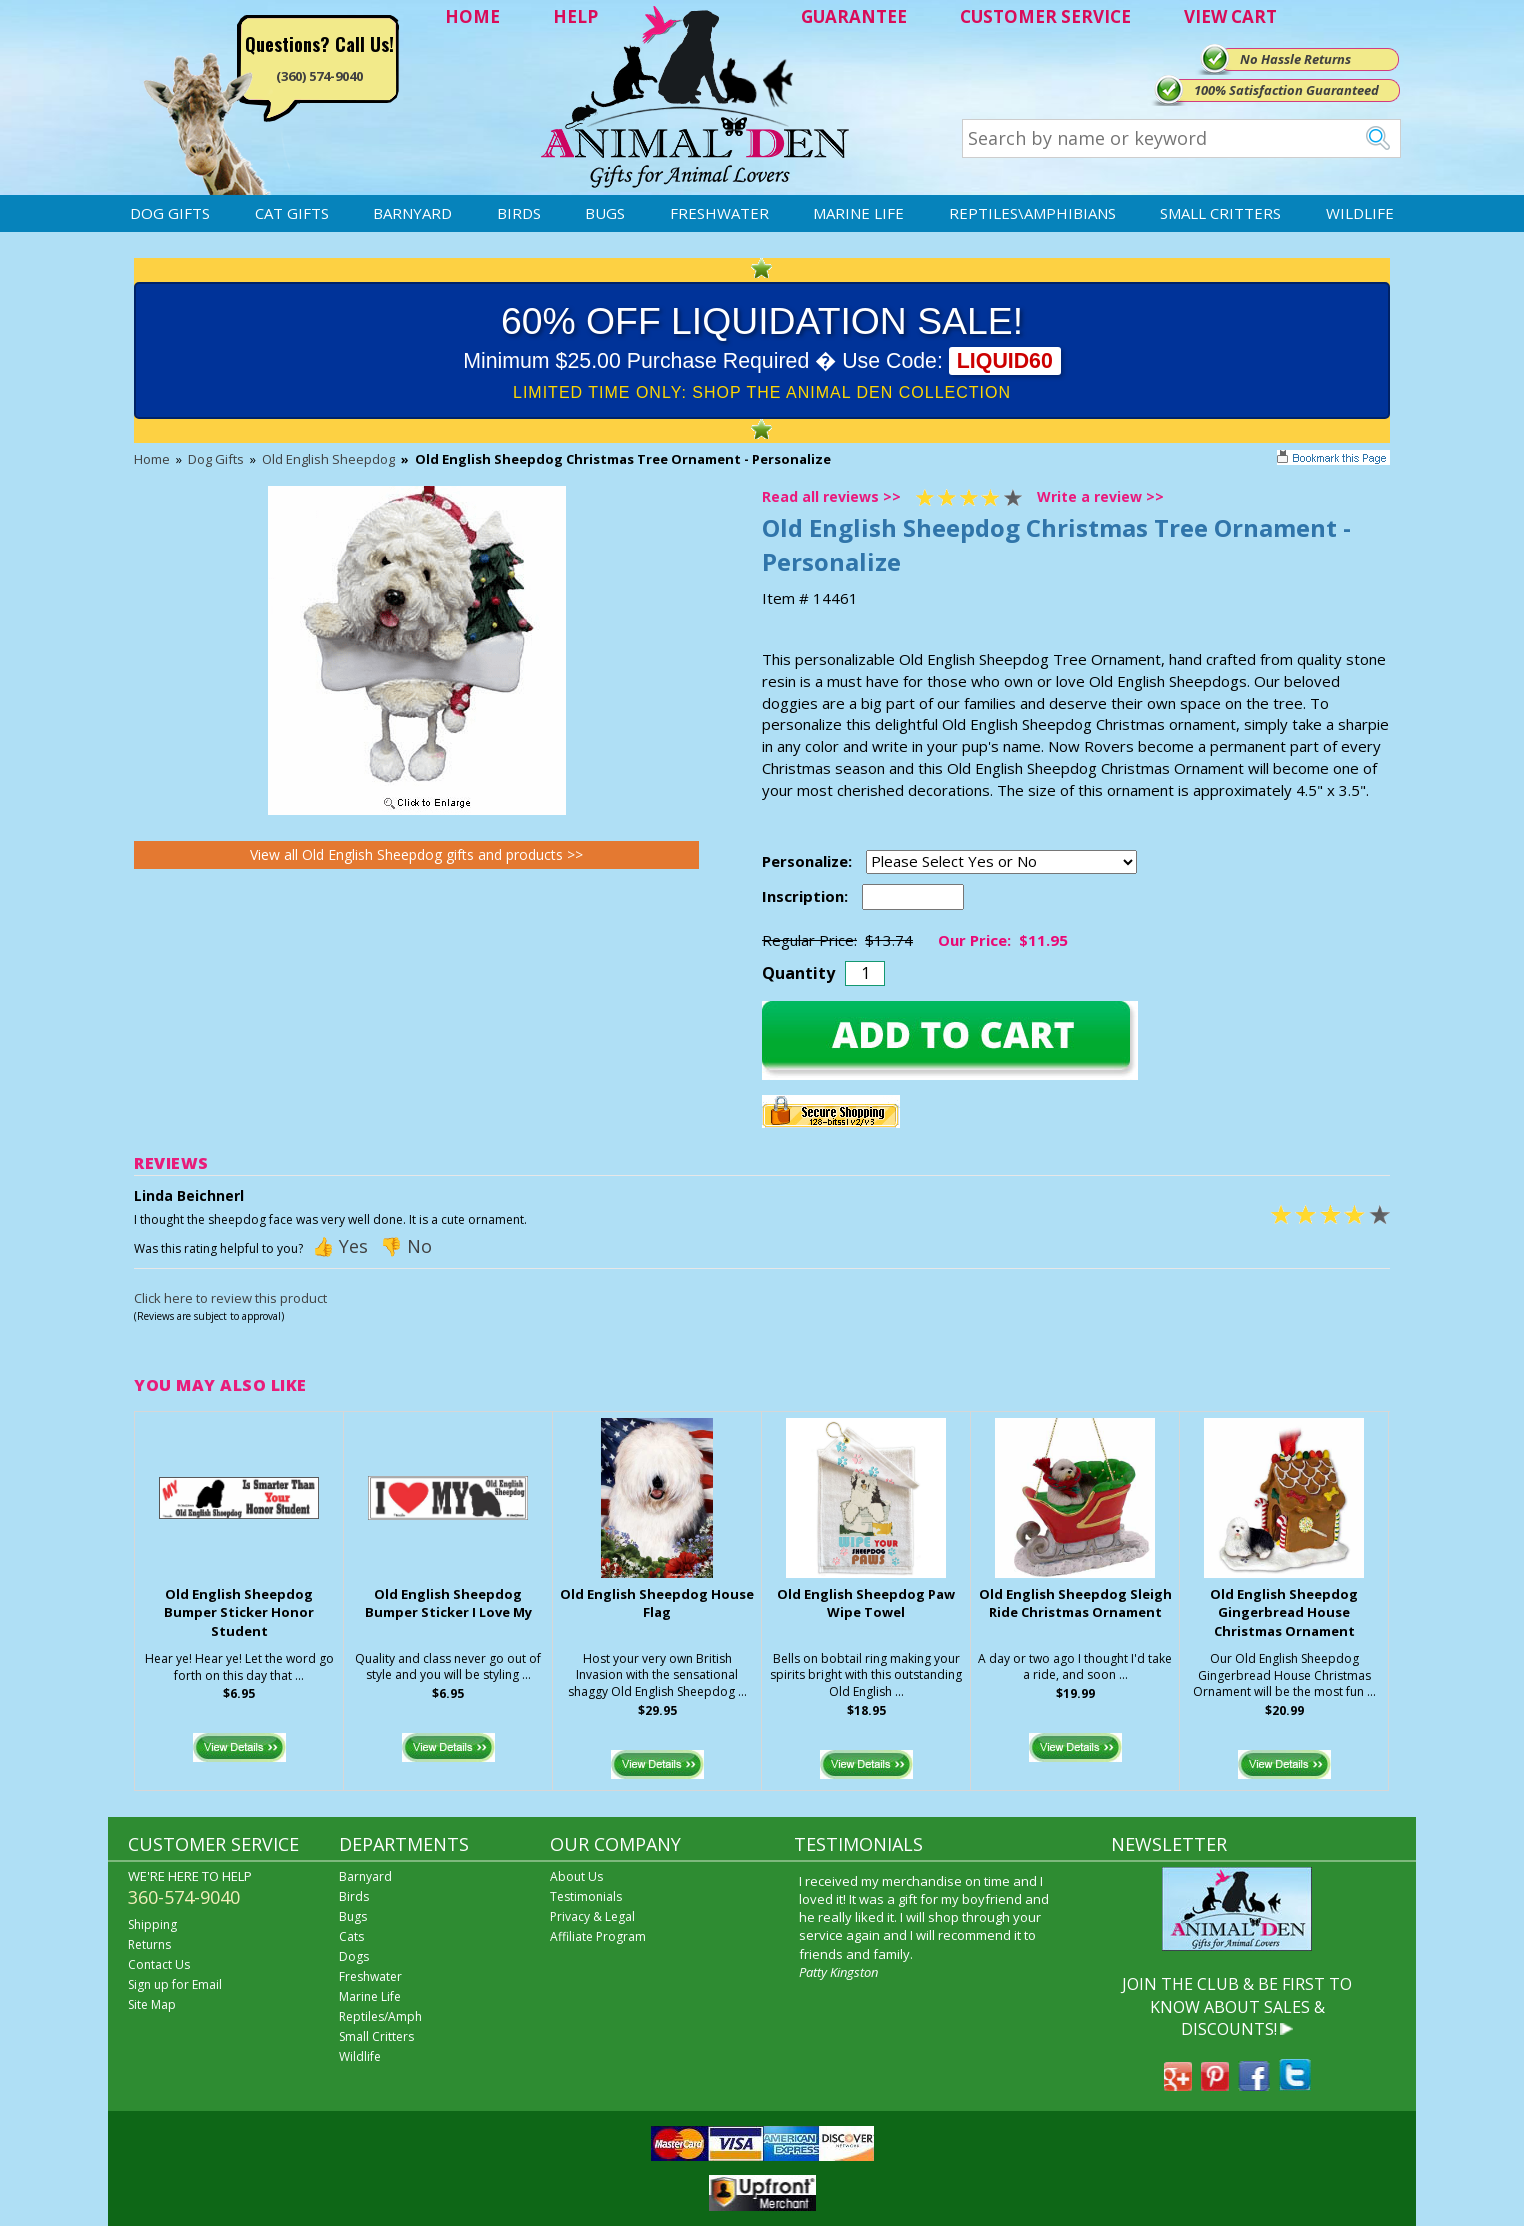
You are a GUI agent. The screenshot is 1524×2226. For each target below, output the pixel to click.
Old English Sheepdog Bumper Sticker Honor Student (239, 1613)
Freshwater (719, 213)
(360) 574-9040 (319, 76)
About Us (576, 1876)
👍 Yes (340, 1246)
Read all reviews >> (831, 496)
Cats (351, 1936)
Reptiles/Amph (380, 2016)
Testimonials (586, 1896)
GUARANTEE (854, 16)
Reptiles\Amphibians (1032, 213)
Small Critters (1220, 213)
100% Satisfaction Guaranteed (1286, 90)
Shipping (152, 1924)
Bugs (605, 213)
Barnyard (412, 213)
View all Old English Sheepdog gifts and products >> (416, 854)
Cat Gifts (292, 213)
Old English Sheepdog (328, 459)
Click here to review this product (230, 1298)
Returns (149, 1944)
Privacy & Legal (592, 1916)
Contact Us (159, 1964)
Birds (519, 213)
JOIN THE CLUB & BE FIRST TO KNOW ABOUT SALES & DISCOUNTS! (1237, 2006)
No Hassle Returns (1295, 59)
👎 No (406, 1246)
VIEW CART (1230, 16)
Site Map (152, 2004)
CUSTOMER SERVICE (1045, 16)
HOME (472, 16)
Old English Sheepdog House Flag (657, 1603)
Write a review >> (1100, 496)
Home (152, 459)
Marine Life (858, 213)
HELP (575, 16)
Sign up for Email (175, 1984)
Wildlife (1360, 213)
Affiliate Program (598, 1936)
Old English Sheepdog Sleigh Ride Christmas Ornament (1075, 1603)
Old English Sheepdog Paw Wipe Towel (866, 1603)
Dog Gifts (170, 213)
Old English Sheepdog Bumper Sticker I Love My (448, 1603)
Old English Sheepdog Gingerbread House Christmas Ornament (1284, 1613)
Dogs (354, 1956)
